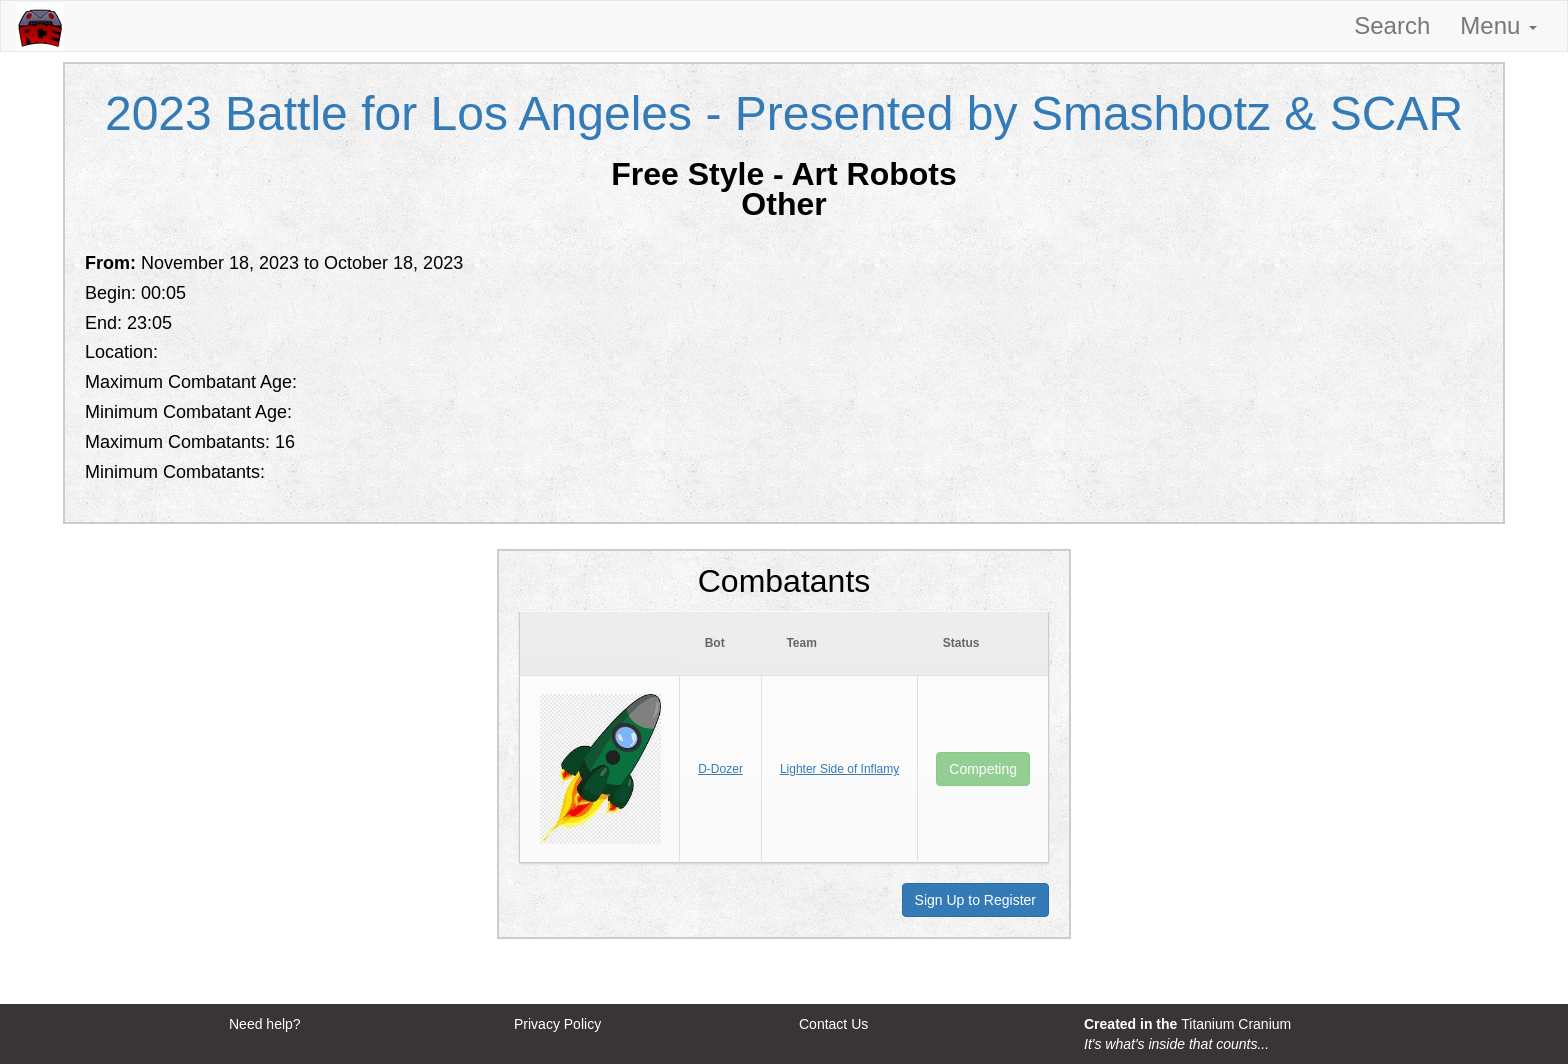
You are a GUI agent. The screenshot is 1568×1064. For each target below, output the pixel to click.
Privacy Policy (557, 1024)
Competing (983, 769)
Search (1392, 25)
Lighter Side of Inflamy (839, 769)
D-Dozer (720, 769)
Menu (1498, 25)
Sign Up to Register (975, 900)
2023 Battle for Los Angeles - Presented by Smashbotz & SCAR (784, 113)
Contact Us (833, 1024)
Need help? (265, 1024)
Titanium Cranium (1236, 1024)
